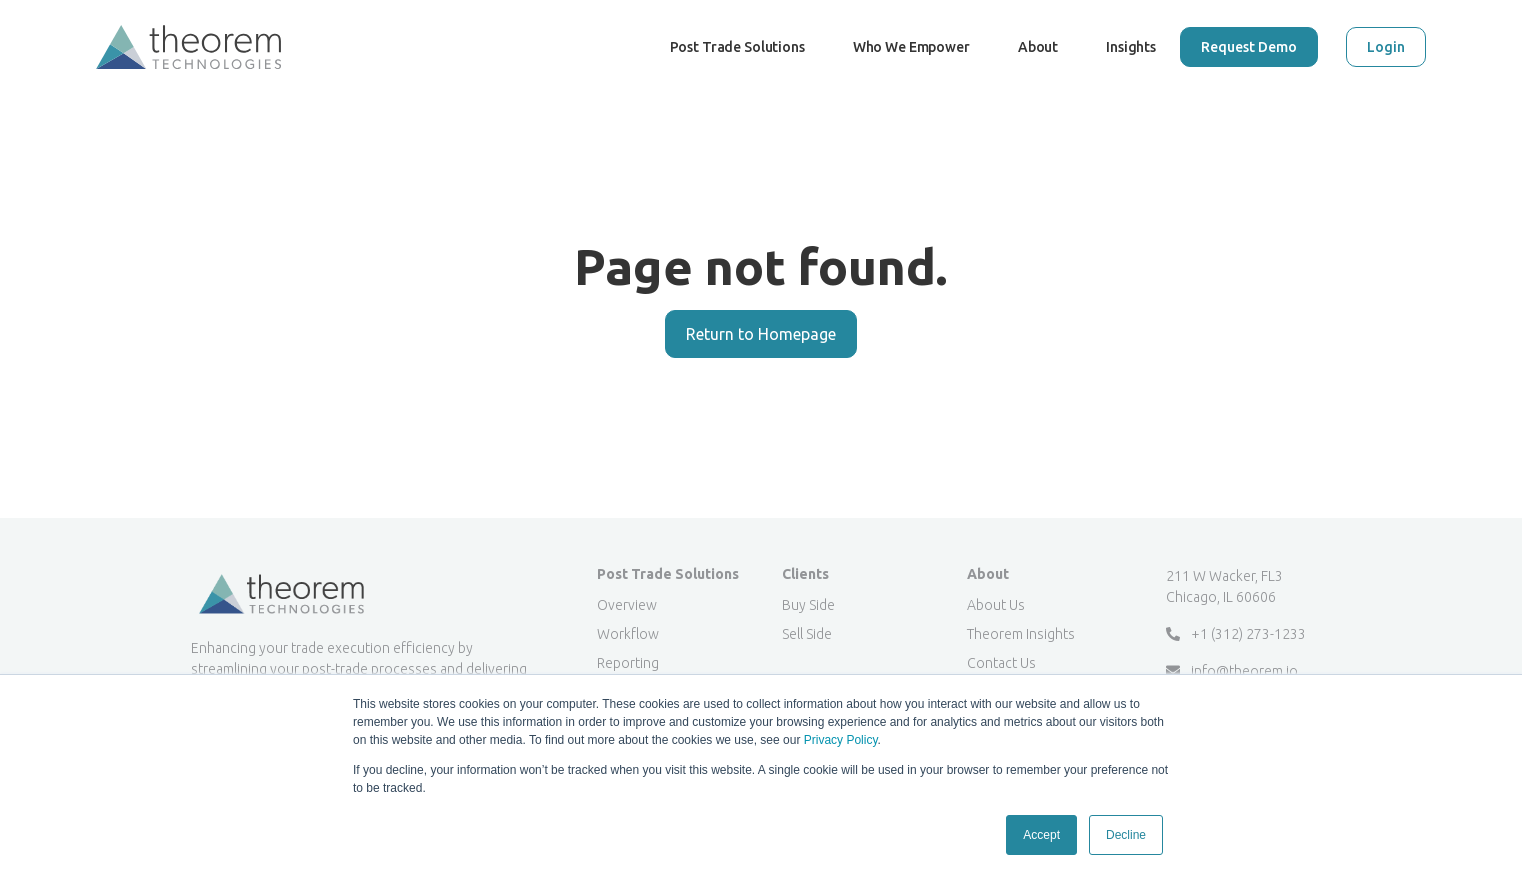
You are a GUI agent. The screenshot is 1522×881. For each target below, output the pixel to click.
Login (1386, 47)
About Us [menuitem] (996, 605)
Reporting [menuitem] (628, 663)
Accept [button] (1041, 835)
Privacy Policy (841, 740)
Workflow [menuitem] (628, 634)
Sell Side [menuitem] (807, 634)
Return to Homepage (761, 334)
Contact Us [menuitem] (1001, 663)
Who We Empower (911, 66)
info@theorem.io (1232, 671)
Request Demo (1249, 47)
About (1038, 47)
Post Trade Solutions (737, 66)
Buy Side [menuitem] (808, 605)
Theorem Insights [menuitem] (1021, 634)
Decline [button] (1126, 835)
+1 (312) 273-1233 (1236, 634)
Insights (1131, 47)
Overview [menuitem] (627, 605)
